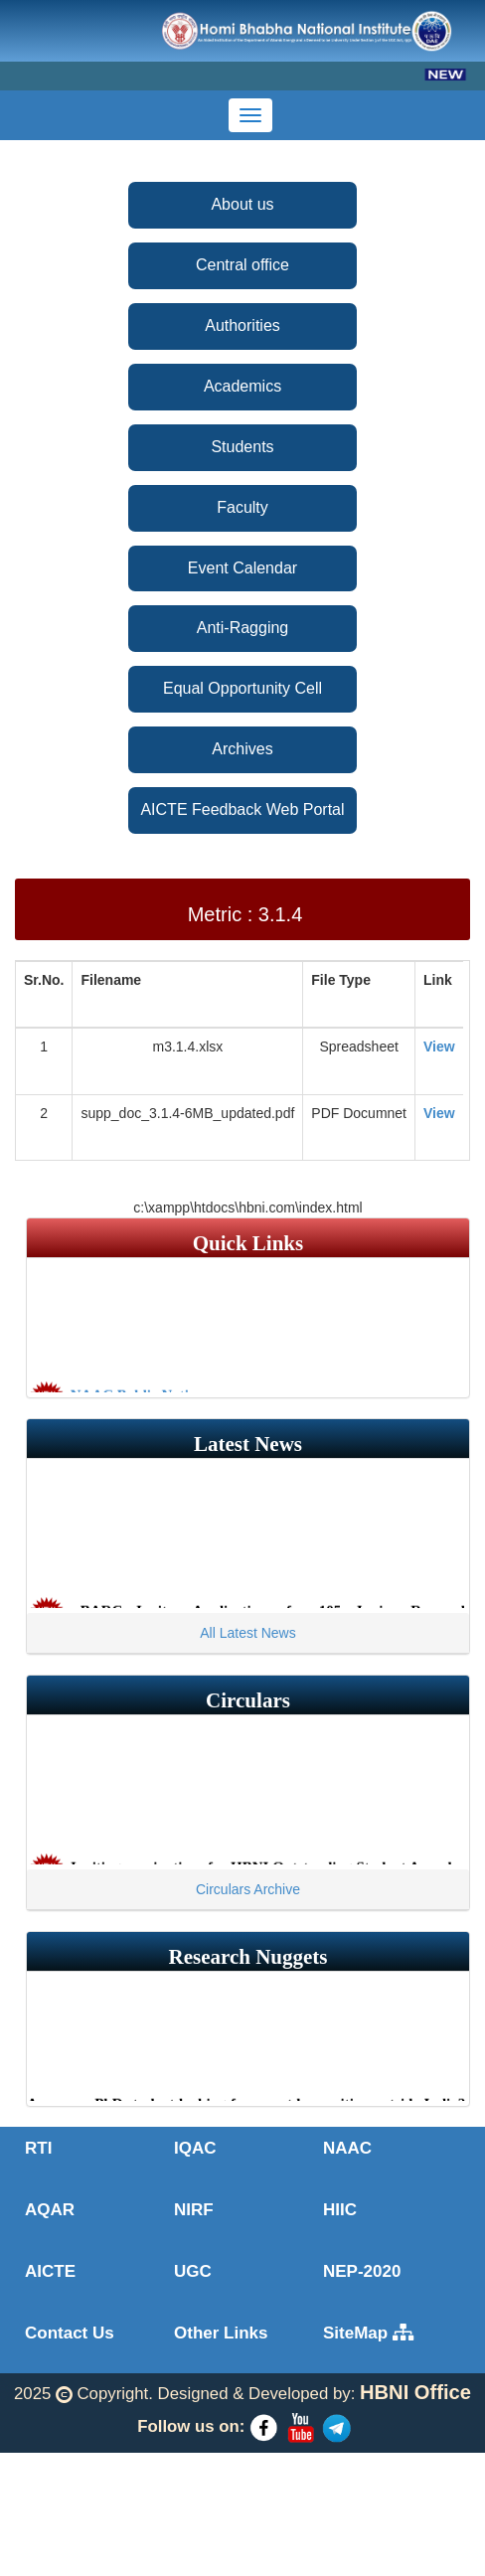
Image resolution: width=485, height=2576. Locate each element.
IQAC (195, 2148)
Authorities (242, 325)
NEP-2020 (362, 2271)
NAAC (347, 2148)
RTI (38, 2148)
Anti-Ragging (243, 627)
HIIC (340, 2209)
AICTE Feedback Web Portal (242, 809)
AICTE (50, 2271)
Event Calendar (242, 568)
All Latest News (247, 1633)
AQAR (50, 2209)
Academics (242, 386)
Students (242, 446)
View (439, 1046)
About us (242, 204)
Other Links (220, 2333)
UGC (193, 2271)
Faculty (242, 507)
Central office (242, 264)
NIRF (194, 2209)
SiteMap (368, 2333)
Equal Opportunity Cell (242, 688)
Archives (242, 748)
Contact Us (69, 2333)
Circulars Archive (248, 1889)
